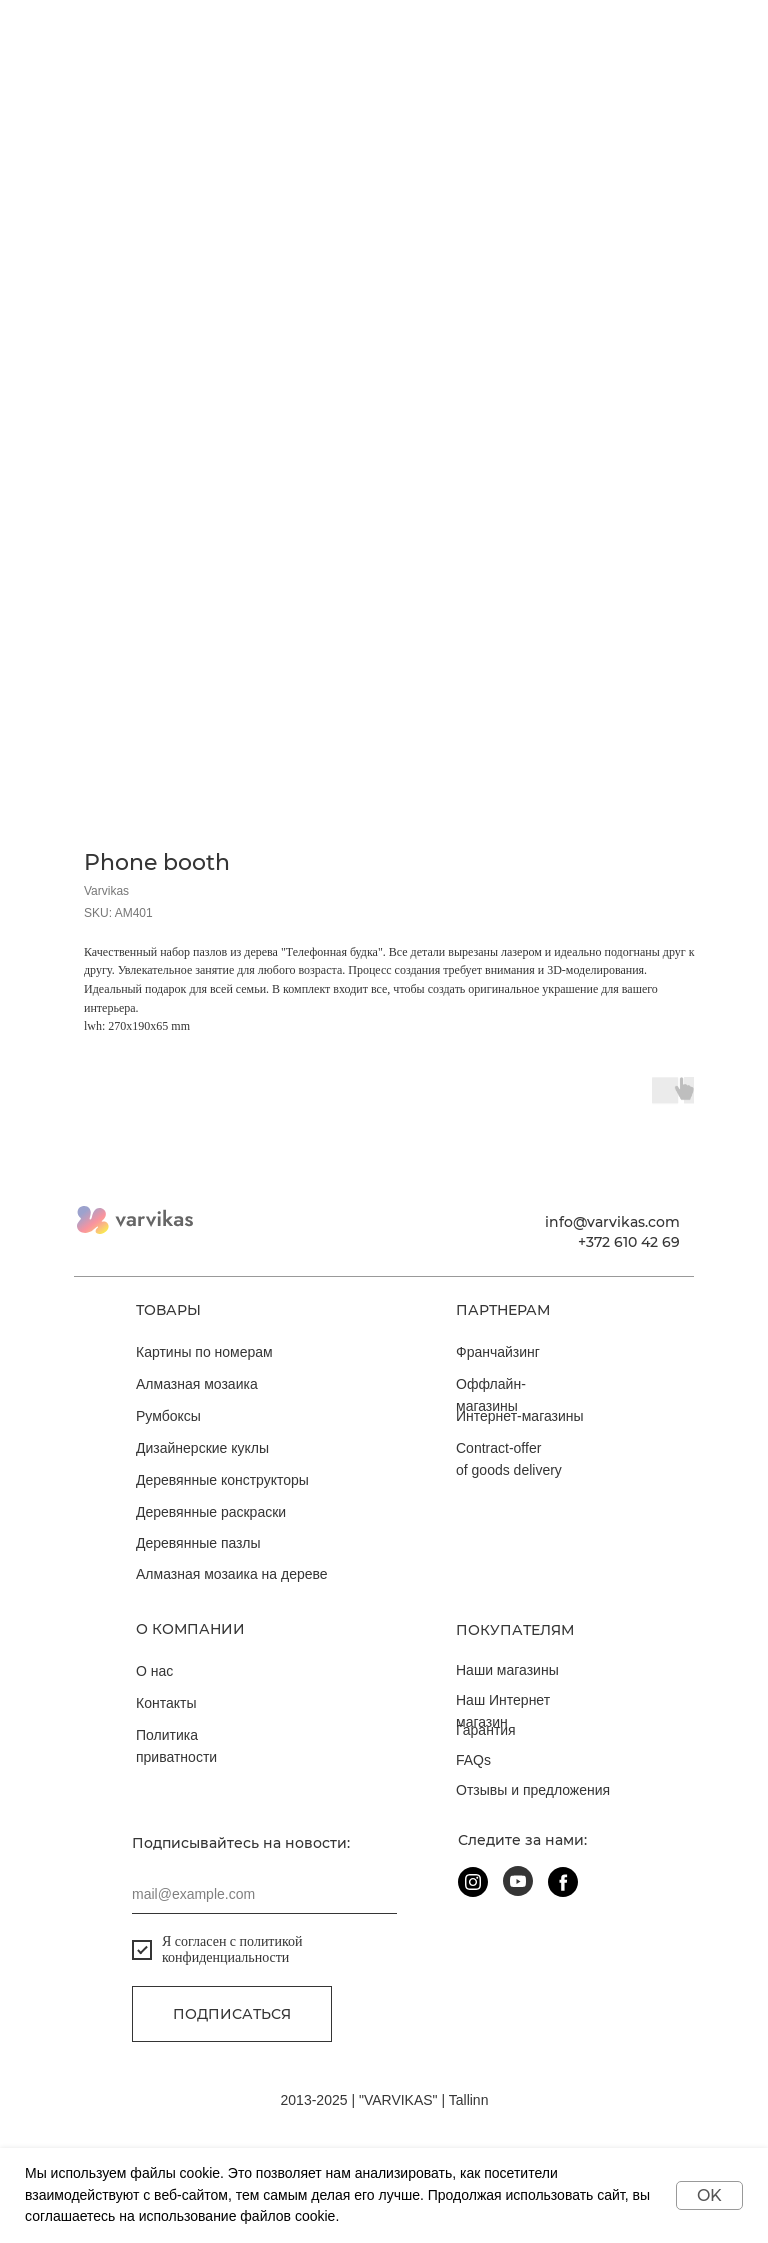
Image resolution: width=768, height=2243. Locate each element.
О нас (154, 1671)
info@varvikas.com (612, 1222)
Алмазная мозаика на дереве (232, 1574)
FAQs (473, 1760)
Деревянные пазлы (198, 1543)
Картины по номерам (204, 1352)
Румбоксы (168, 1416)
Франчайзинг (498, 1352)
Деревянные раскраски (211, 1512)
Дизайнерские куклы (202, 1448)
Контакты (166, 1703)
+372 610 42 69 (629, 1242)
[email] (264, 1894)
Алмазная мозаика (197, 1384)
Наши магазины (507, 1670)
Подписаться (232, 2014)
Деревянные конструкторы (222, 1480)
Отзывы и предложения (533, 1790)
